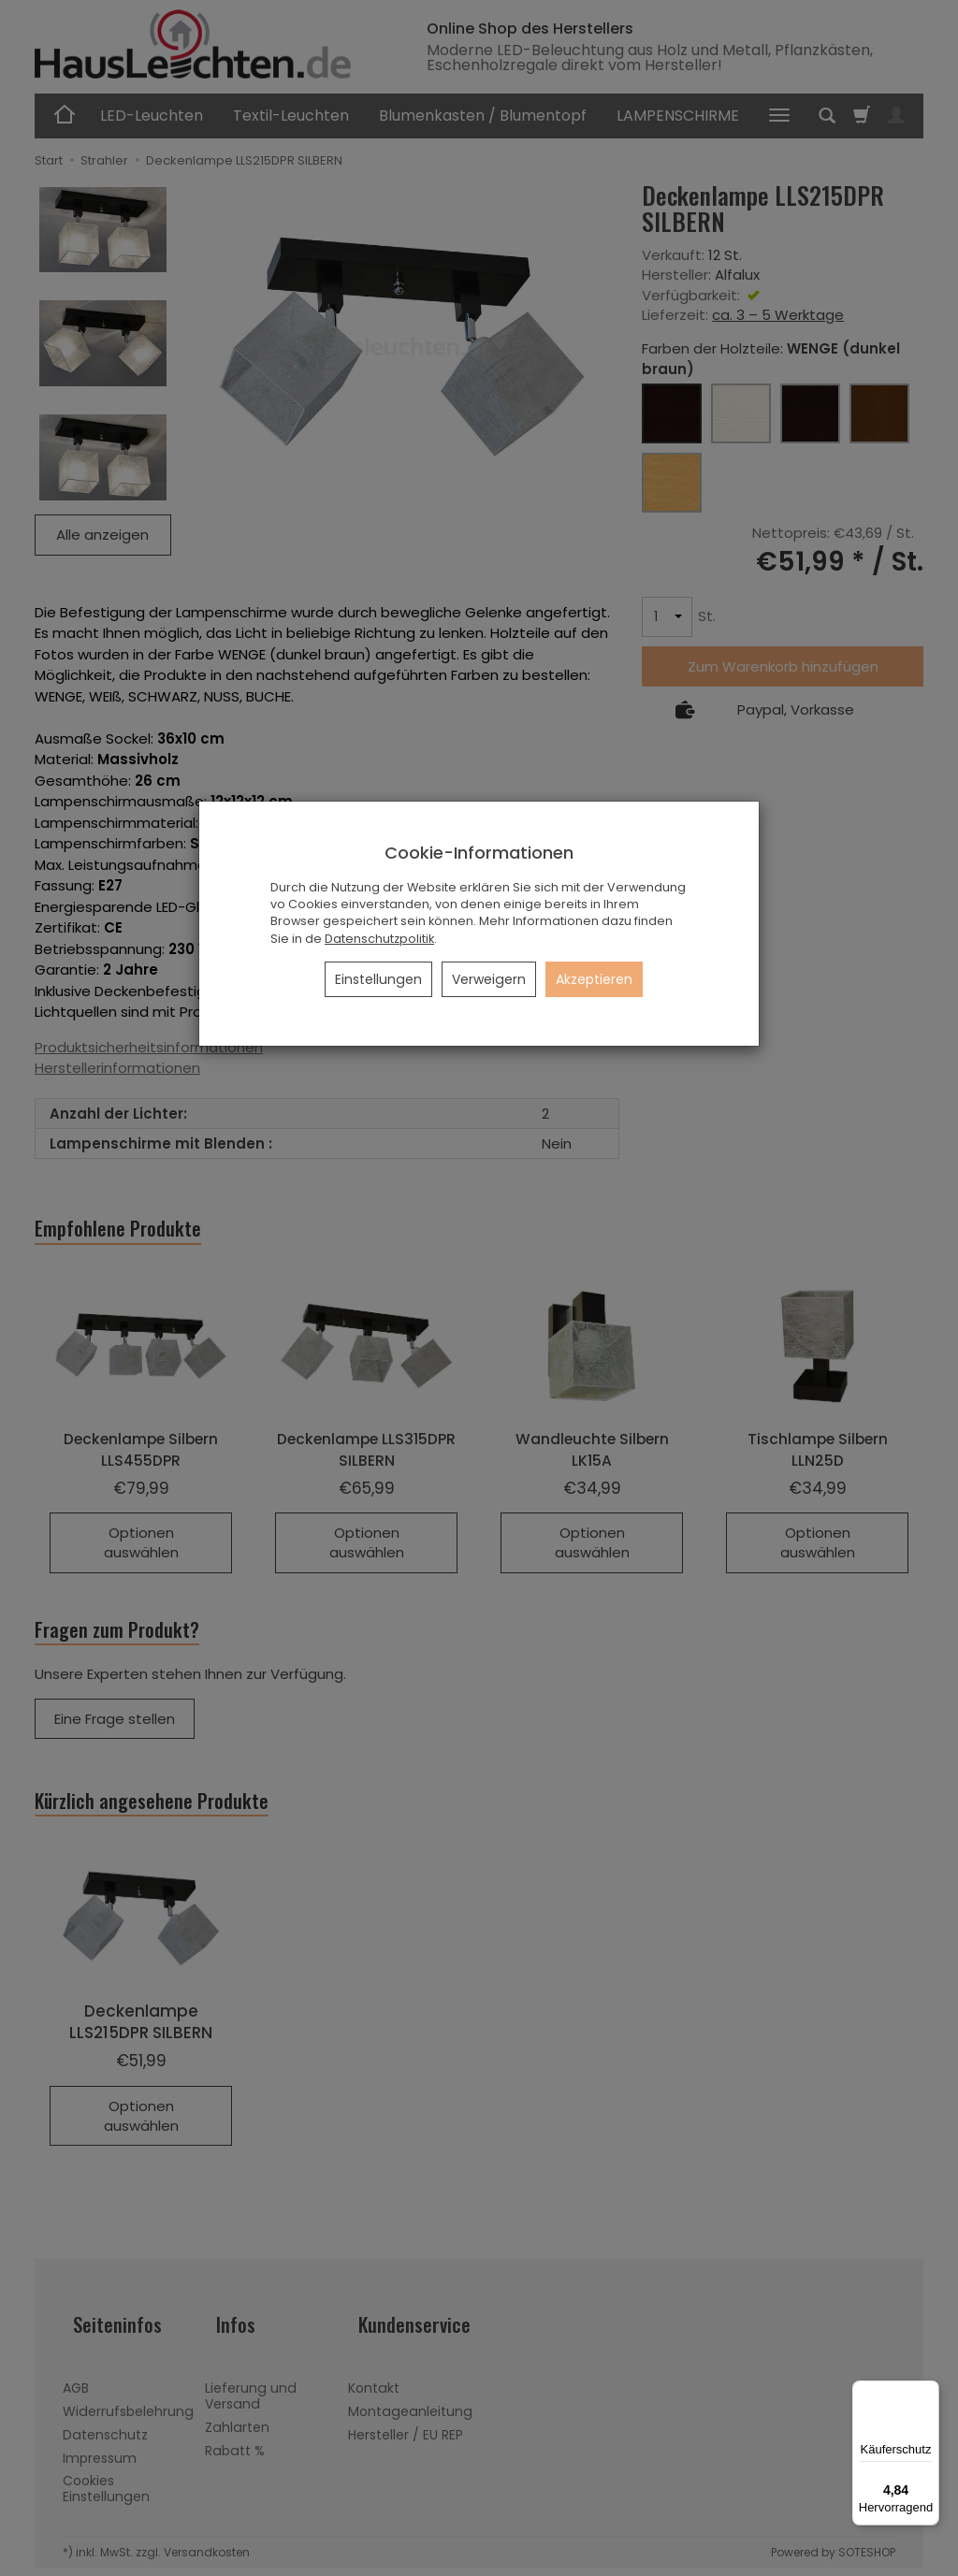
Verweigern (489, 979)
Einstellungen (378, 979)
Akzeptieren (594, 979)
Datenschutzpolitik (379, 939)
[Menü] (928, 2392)
